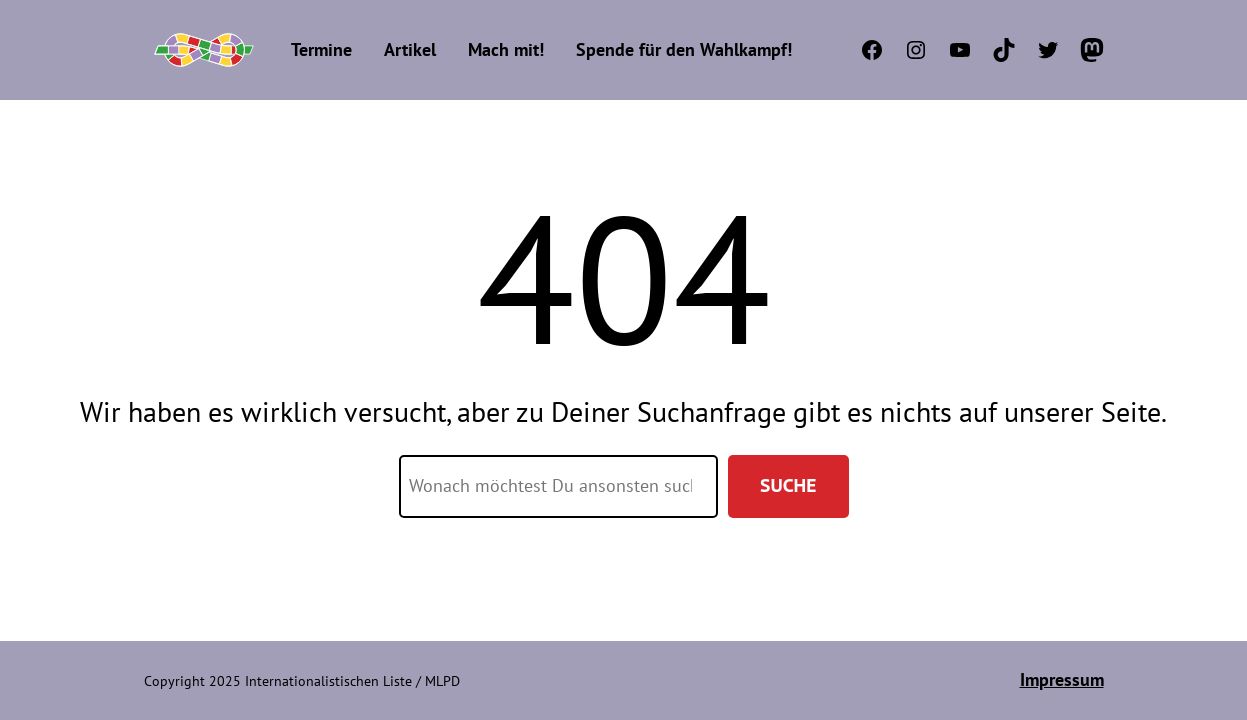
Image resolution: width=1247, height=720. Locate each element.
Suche (788, 485)
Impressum (1062, 679)
